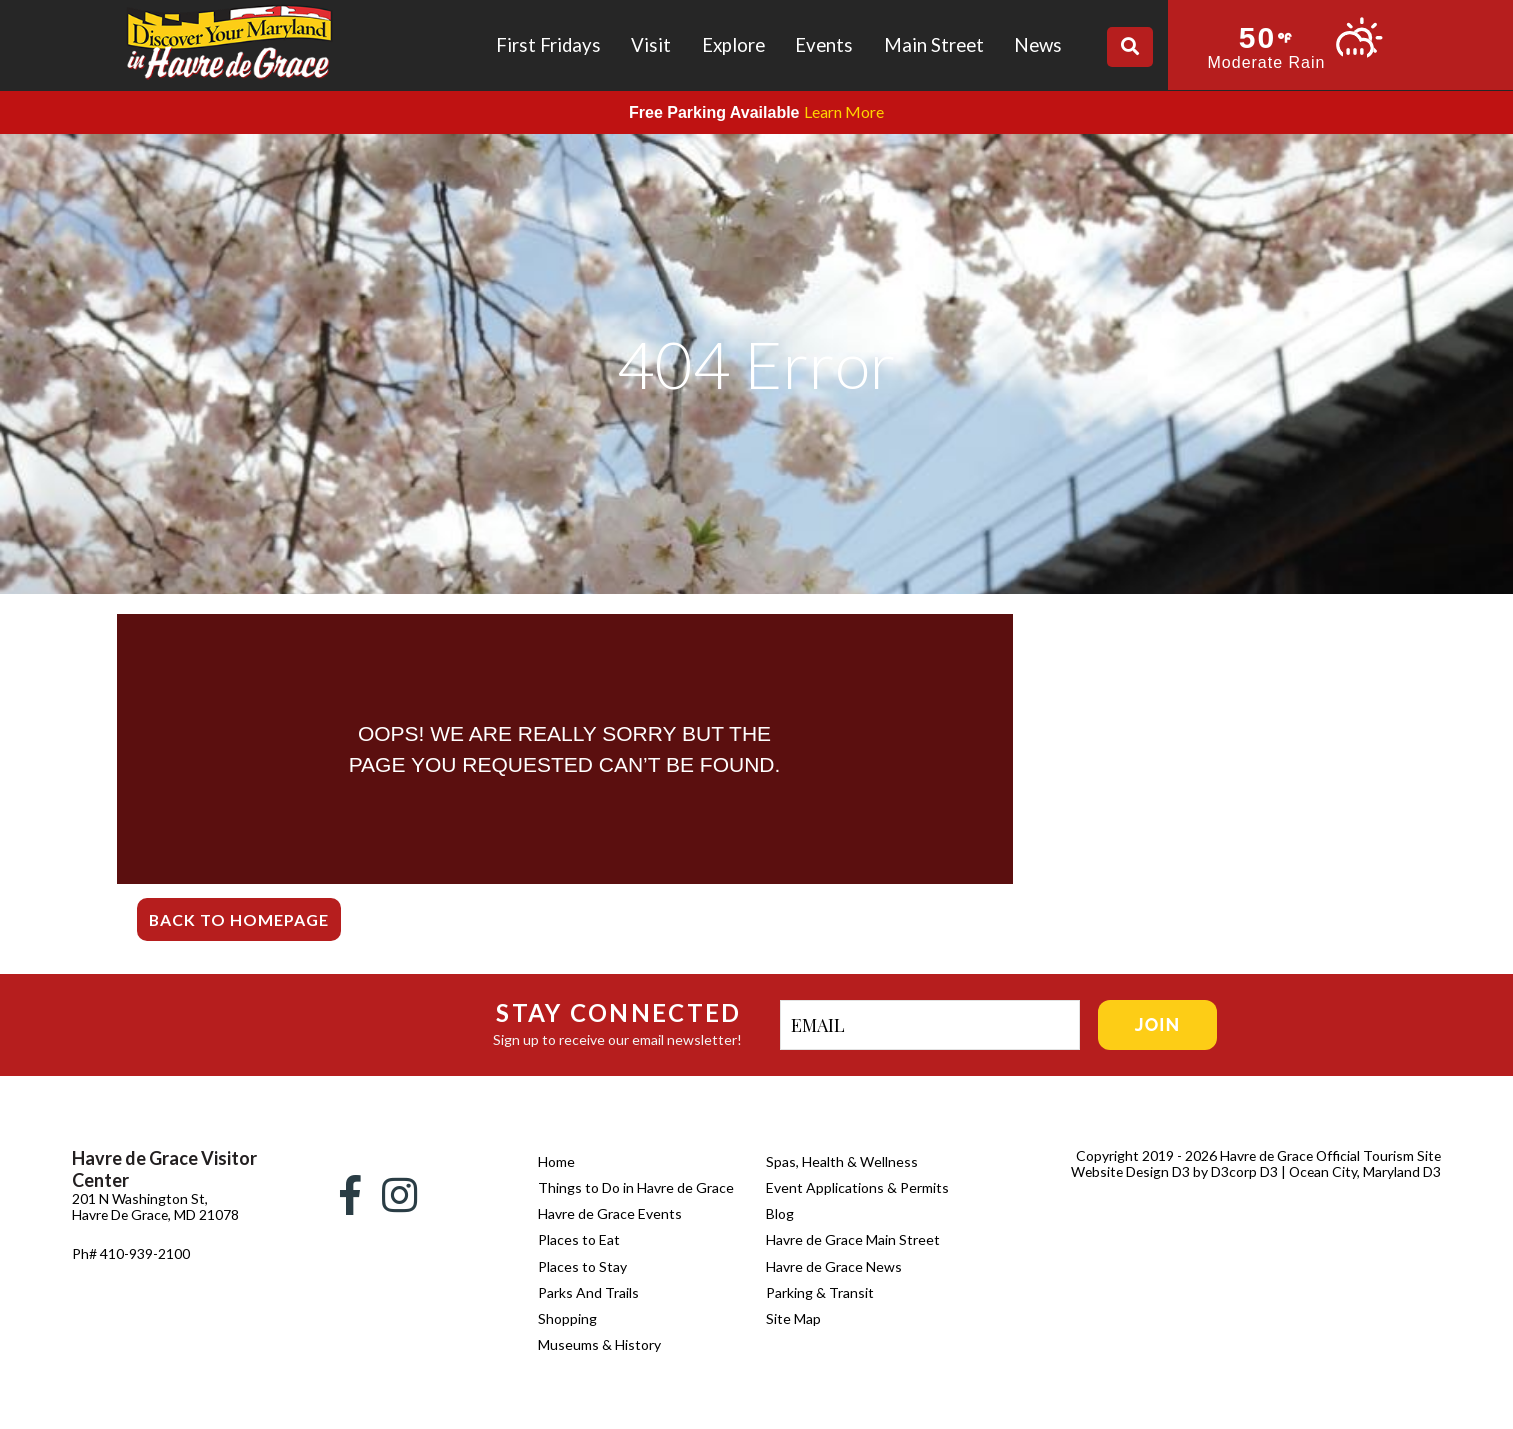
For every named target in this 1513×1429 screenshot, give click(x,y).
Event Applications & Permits (857, 1187)
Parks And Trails (588, 1292)
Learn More (844, 111)
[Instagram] (399, 1195)
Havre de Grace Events (610, 1213)
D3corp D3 (1244, 1171)
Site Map (793, 1318)
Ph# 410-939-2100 (131, 1269)
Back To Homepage (239, 919)
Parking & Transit (820, 1292)
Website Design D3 (1128, 1171)
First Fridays (548, 45)
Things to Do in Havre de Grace (636, 1187)
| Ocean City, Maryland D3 (1360, 1171)
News (1038, 45)
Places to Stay (582, 1266)
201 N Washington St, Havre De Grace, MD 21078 (140, 1214)
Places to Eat (579, 1239)
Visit (651, 45)
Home (556, 1161)
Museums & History (599, 1344)
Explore (733, 45)
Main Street (934, 45)
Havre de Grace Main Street (853, 1239)
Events (824, 45)
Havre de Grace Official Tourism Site (1327, 1155)
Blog (780, 1213)
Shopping (567, 1318)
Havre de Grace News (834, 1266)
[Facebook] (350, 1195)
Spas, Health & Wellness (842, 1161)
